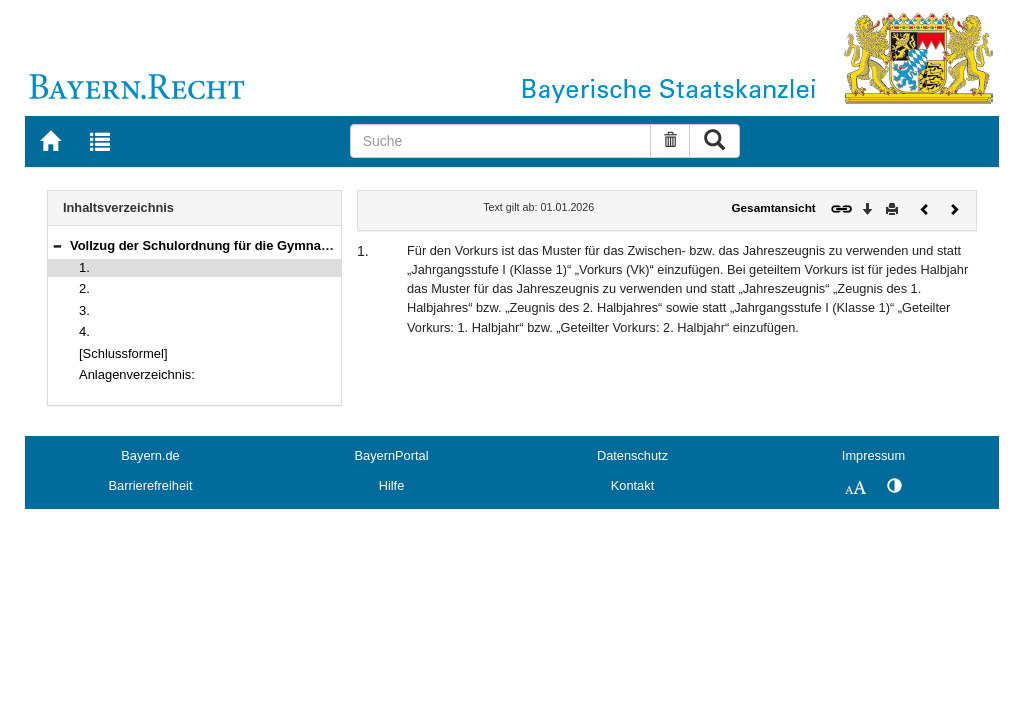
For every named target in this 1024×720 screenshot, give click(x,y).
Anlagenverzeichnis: (137, 374)
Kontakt (632, 485)
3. (84, 310)
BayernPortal (392, 455)
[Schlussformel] (123, 353)
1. (84, 267)
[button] (57, 245)
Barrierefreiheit (151, 485)
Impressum (873, 455)
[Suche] (501, 141)
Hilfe (392, 485)
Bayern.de (150, 455)
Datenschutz (632, 455)
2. (84, 288)
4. (84, 331)
